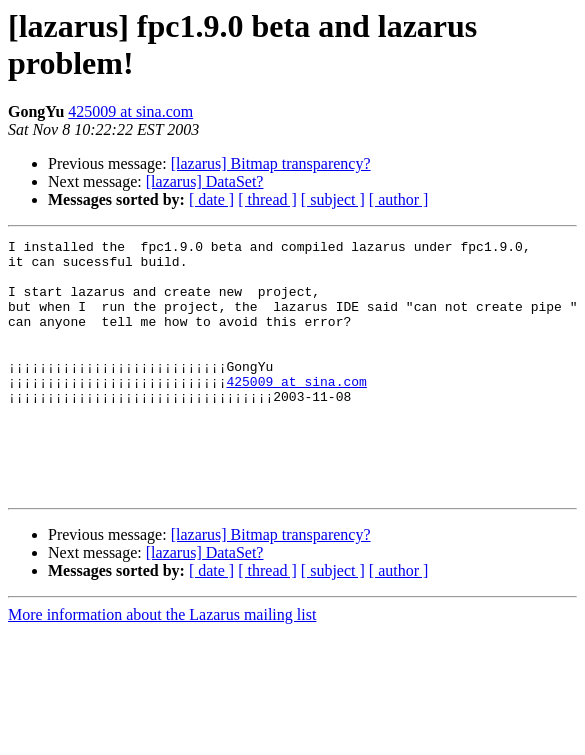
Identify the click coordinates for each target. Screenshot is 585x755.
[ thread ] (267, 199)
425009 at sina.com (130, 111)
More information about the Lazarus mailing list (162, 665)
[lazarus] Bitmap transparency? (271, 163)
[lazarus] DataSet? (205, 181)
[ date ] (211, 199)
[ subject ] (333, 199)
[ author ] (399, 199)
